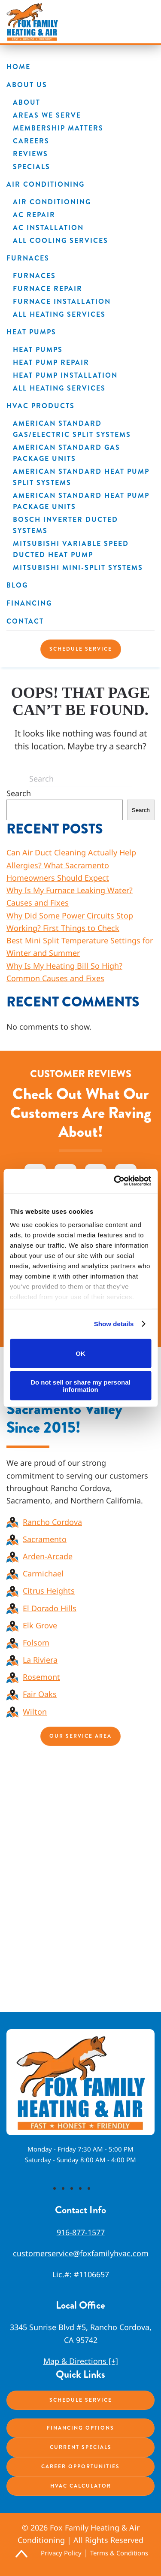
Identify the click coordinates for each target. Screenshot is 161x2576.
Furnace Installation (62, 301)
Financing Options (80, 2428)
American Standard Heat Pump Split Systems (81, 477)
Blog (17, 585)
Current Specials (81, 2447)
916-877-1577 (81, 2232)
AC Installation (48, 228)
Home (18, 67)
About (26, 102)
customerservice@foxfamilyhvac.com (81, 2253)
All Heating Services (59, 314)
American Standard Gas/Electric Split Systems (72, 428)
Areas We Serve (47, 115)
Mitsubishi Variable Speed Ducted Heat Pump (71, 549)
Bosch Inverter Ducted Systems (65, 525)
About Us (26, 85)
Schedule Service (80, 649)
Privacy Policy (61, 2553)
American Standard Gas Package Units (66, 453)
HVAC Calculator (80, 2486)
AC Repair (34, 215)
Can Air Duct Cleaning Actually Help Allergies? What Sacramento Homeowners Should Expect (71, 865)
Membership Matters (58, 128)
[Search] (80, 778)
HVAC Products (40, 406)
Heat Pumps (31, 332)
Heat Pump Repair (51, 362)
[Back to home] (32, 22)
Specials (31, 167)
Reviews (30, 154)
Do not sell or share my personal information (80, 1386)
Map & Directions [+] (80, 2361)
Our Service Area (80, 1736)
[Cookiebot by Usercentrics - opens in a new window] (114, 1181)
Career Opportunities (80, 2466)
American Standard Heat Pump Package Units (81, 501)
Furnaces (27, 258)
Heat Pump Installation (65, 375)
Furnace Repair (47, 289)
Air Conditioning (45, 184)
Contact (25, 621)
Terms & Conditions (119, 2553)
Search (18, 793)
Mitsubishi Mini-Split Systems (78, 568)
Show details (114, 1323)
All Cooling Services (60, 240)
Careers (31, 141)
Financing (29, 603)
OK (80, 1353)
